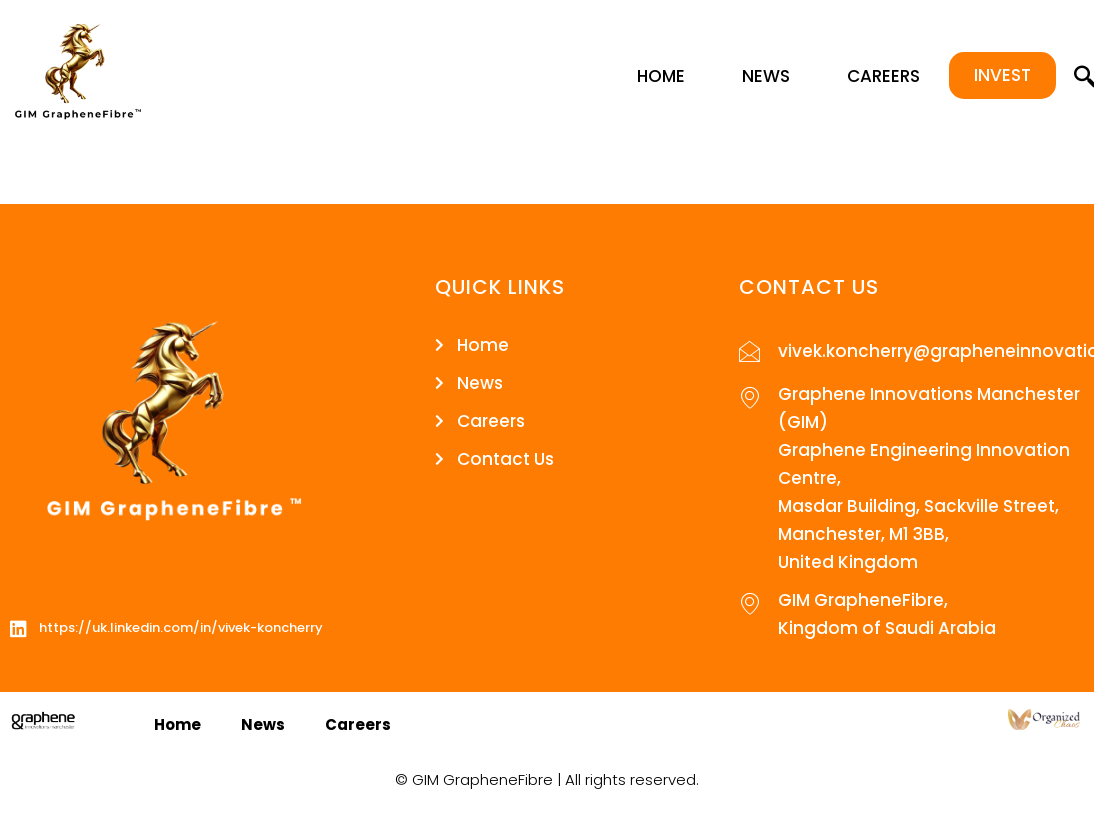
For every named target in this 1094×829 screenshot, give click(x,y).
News (766, 76)
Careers (883, 76)
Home (661, 76)
